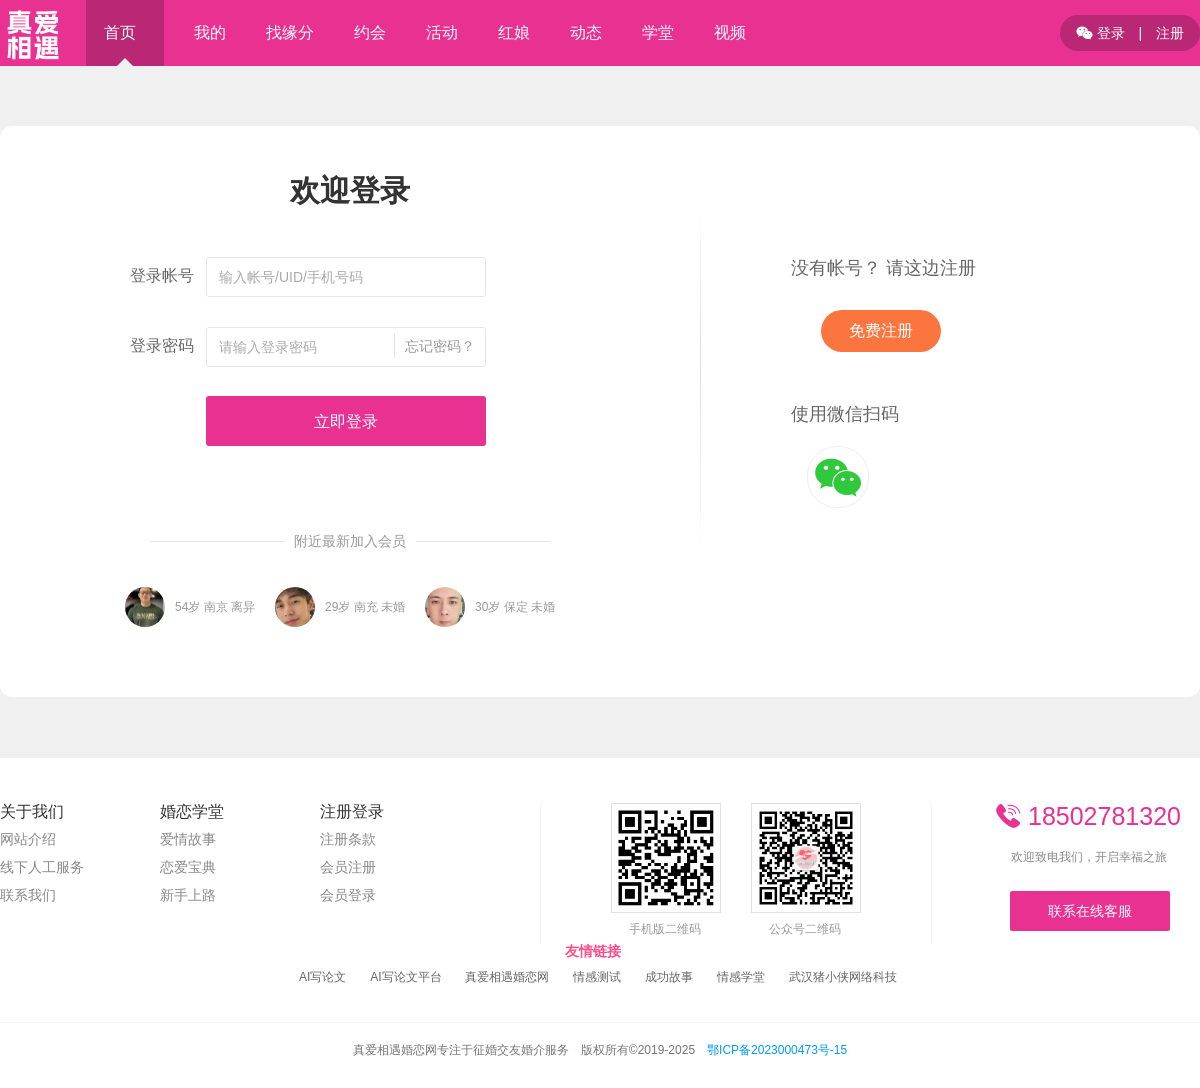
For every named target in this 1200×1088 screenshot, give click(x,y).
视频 (730, 32)
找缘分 (290, 32)
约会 (370, 32)
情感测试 (597, 977)
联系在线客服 (1090, 911)
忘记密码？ (440, 346)
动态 (586, 32)
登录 (1100, 33)
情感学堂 (741, 977)
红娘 (514, 32)
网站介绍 (28, 839)
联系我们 (28, 895)
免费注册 (881, 330)
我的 (210, 32)
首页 (120, 32)
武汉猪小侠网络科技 (843, 977)
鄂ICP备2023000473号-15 (777, 1050)
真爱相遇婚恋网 (507, 977)
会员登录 (348, 895)
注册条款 (348, 839)
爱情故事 (188, 839)
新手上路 (188, 895)
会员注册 (348, 867)
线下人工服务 (42, 867)
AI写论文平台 (405, 977)
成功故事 (669, 977)
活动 (442, 32)
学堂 (658, 32)
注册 (1170, 33)
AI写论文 (322, 977)
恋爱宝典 (188, 867)
